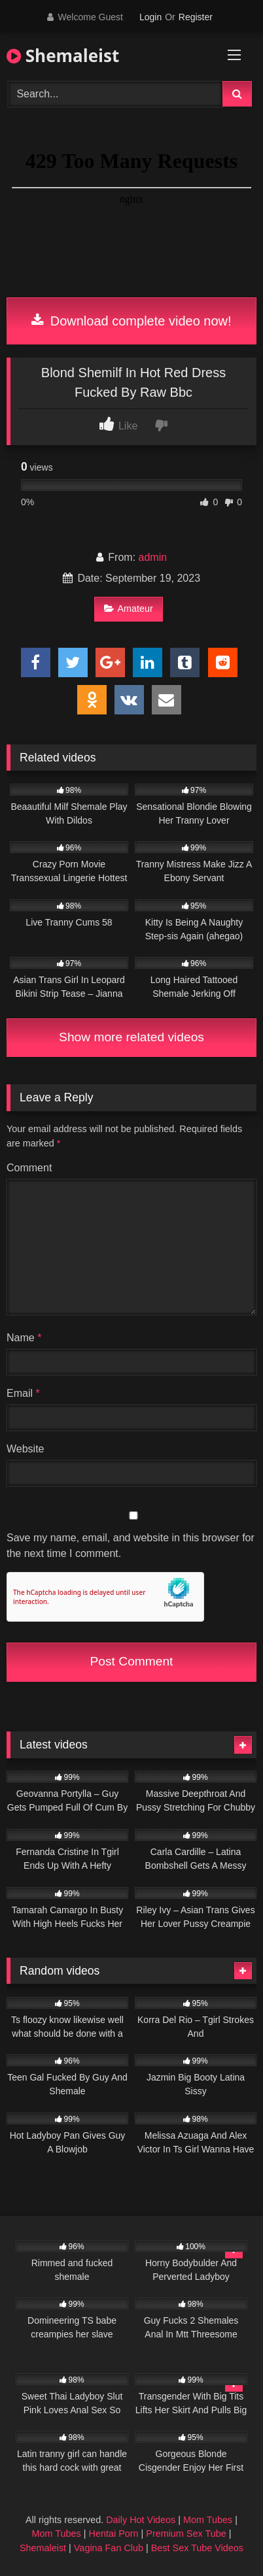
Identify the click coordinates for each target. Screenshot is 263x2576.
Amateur (128, 608)
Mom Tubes (207, 2520)
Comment (29, 1167)
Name (24, 1337)
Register (196, 17)
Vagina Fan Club (108, 2548)
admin (153, 557)
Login (150, 17)
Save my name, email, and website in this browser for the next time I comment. (130, 1545)
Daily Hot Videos (140, 2520)
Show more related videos (131, 1037)
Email (23, 1393)
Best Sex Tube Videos (197, 2548)
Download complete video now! (131, 321)
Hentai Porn (114, 2533)
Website (25, 1448)
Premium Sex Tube (186, 2533)
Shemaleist (63, 55)
